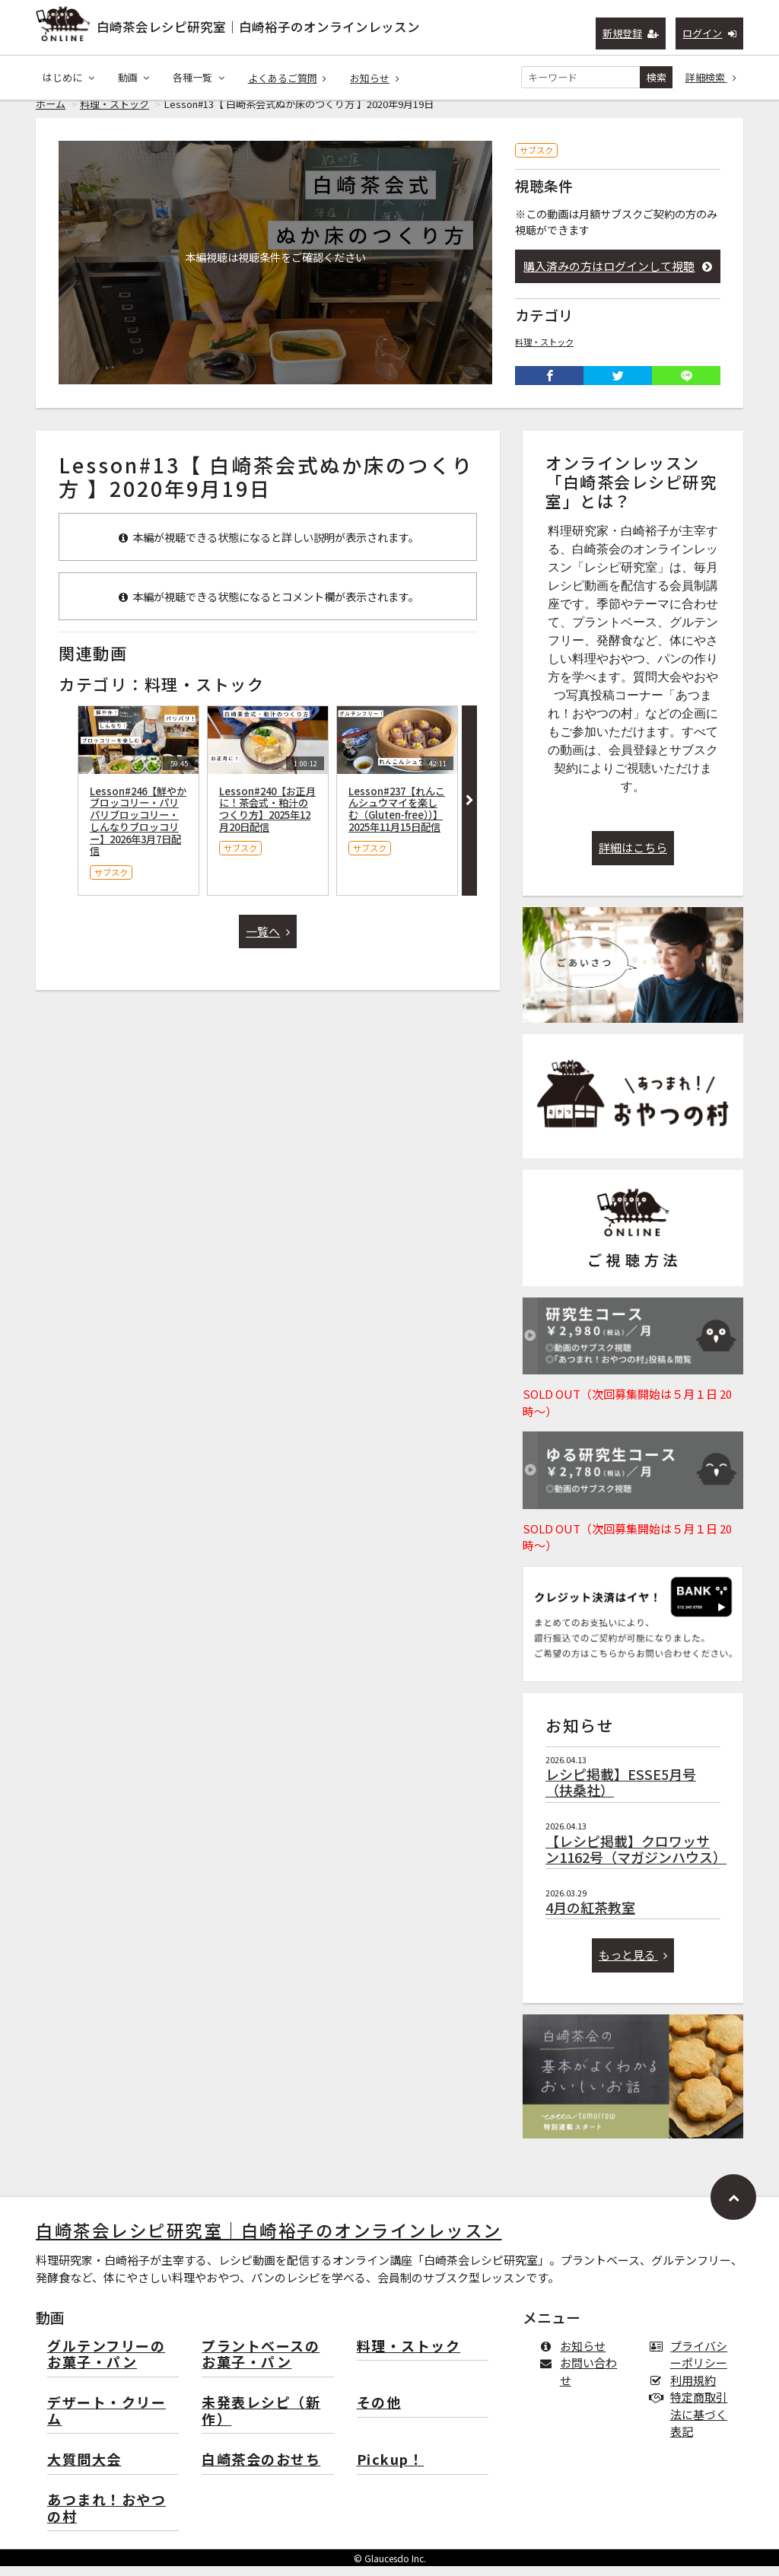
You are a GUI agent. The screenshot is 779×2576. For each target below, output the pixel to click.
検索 (656, 77)
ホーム (50, 114)
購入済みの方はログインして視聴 (617, 276)
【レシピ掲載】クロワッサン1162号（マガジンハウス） (636, 1859)
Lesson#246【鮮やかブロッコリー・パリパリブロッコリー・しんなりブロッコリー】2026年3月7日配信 (138, 831)
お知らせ (374, 78)
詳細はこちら (633, 857)
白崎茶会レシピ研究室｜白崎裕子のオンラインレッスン (258, 27)
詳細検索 (711, 77)
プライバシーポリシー (691, 2364)
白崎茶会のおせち (261, 2470)
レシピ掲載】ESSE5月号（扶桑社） (620, 1792)
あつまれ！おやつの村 (106, 2518)
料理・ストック (114, 114)
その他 (379, 2413)
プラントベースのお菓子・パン (261, 2365)
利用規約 (686, 2390)
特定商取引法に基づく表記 (691, 2424)
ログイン (709, 33)
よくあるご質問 (287, 78)
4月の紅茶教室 (590, 1917)
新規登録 (631, 33)
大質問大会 (84, 2470)
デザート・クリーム (106, 2421)
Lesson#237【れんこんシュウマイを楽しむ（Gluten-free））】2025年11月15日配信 (396, 819)
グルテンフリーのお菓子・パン (106, 2365)
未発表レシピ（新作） (261, 2421)
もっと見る (633, 1965)
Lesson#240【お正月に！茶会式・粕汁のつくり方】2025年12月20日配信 (267, 819)
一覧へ (268, 941)
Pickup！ (390, 2470)
